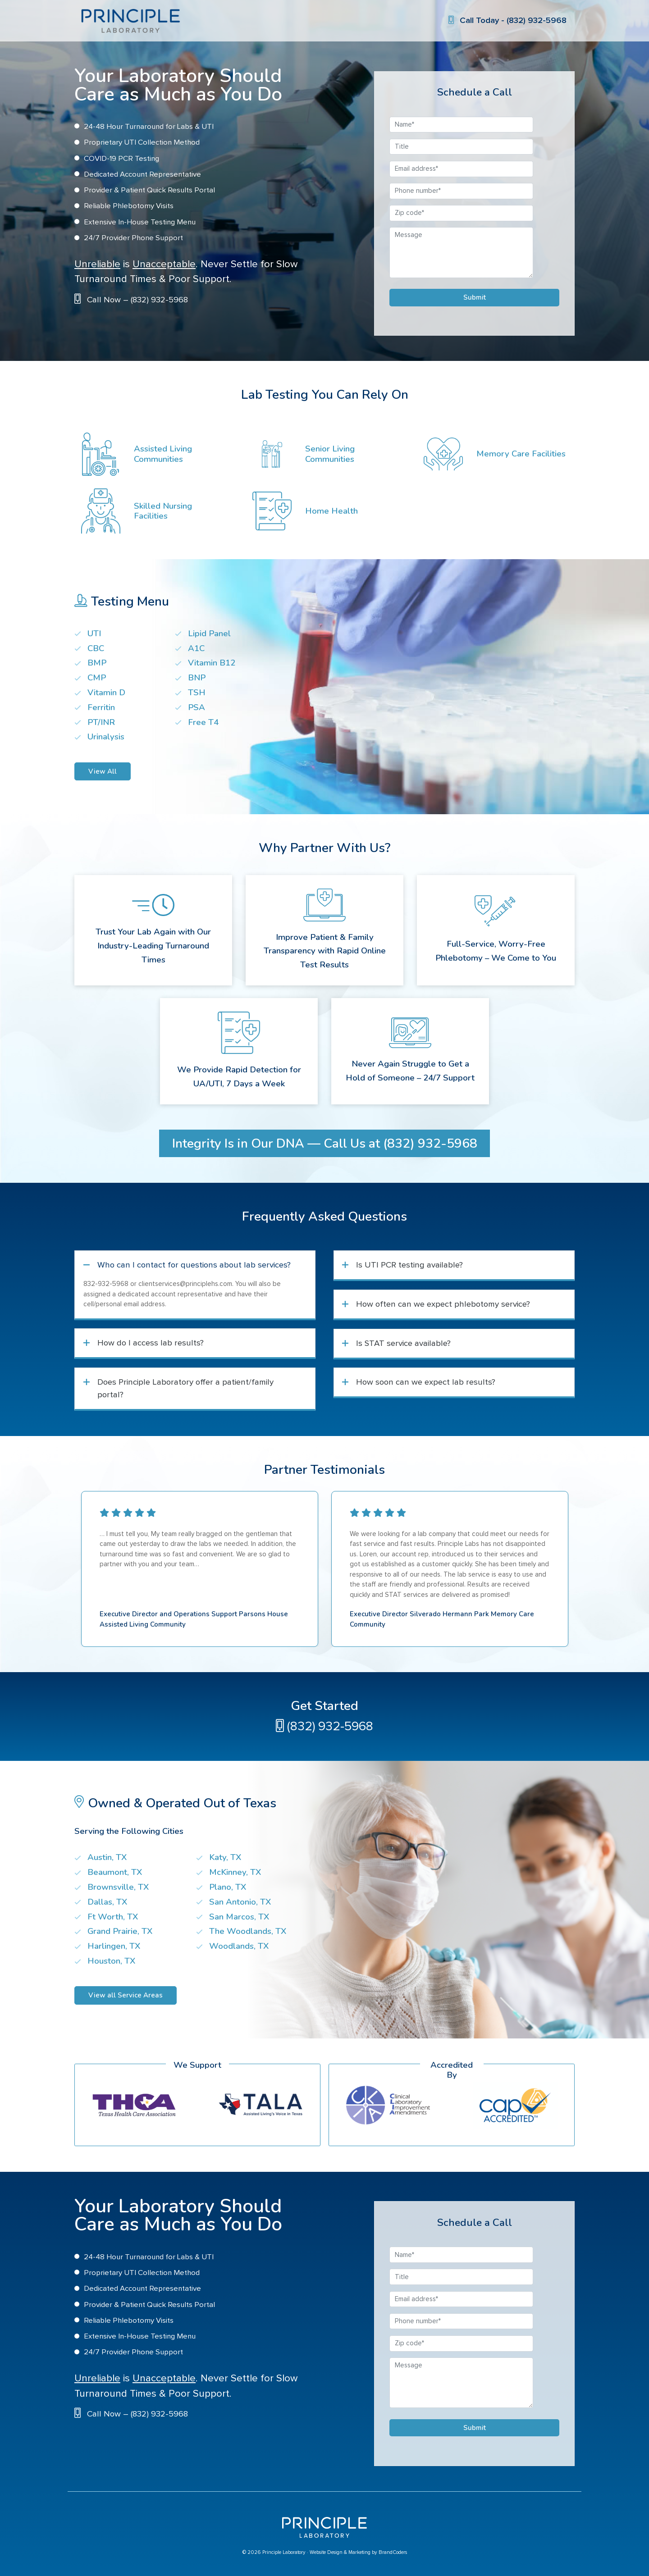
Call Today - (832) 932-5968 (507, 20)
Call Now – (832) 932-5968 (137, 300)
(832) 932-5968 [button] (430, 1143)
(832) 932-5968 (324, 1726)
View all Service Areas (125, 1995)
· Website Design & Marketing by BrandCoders (357, 2552)
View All (102, 771)
